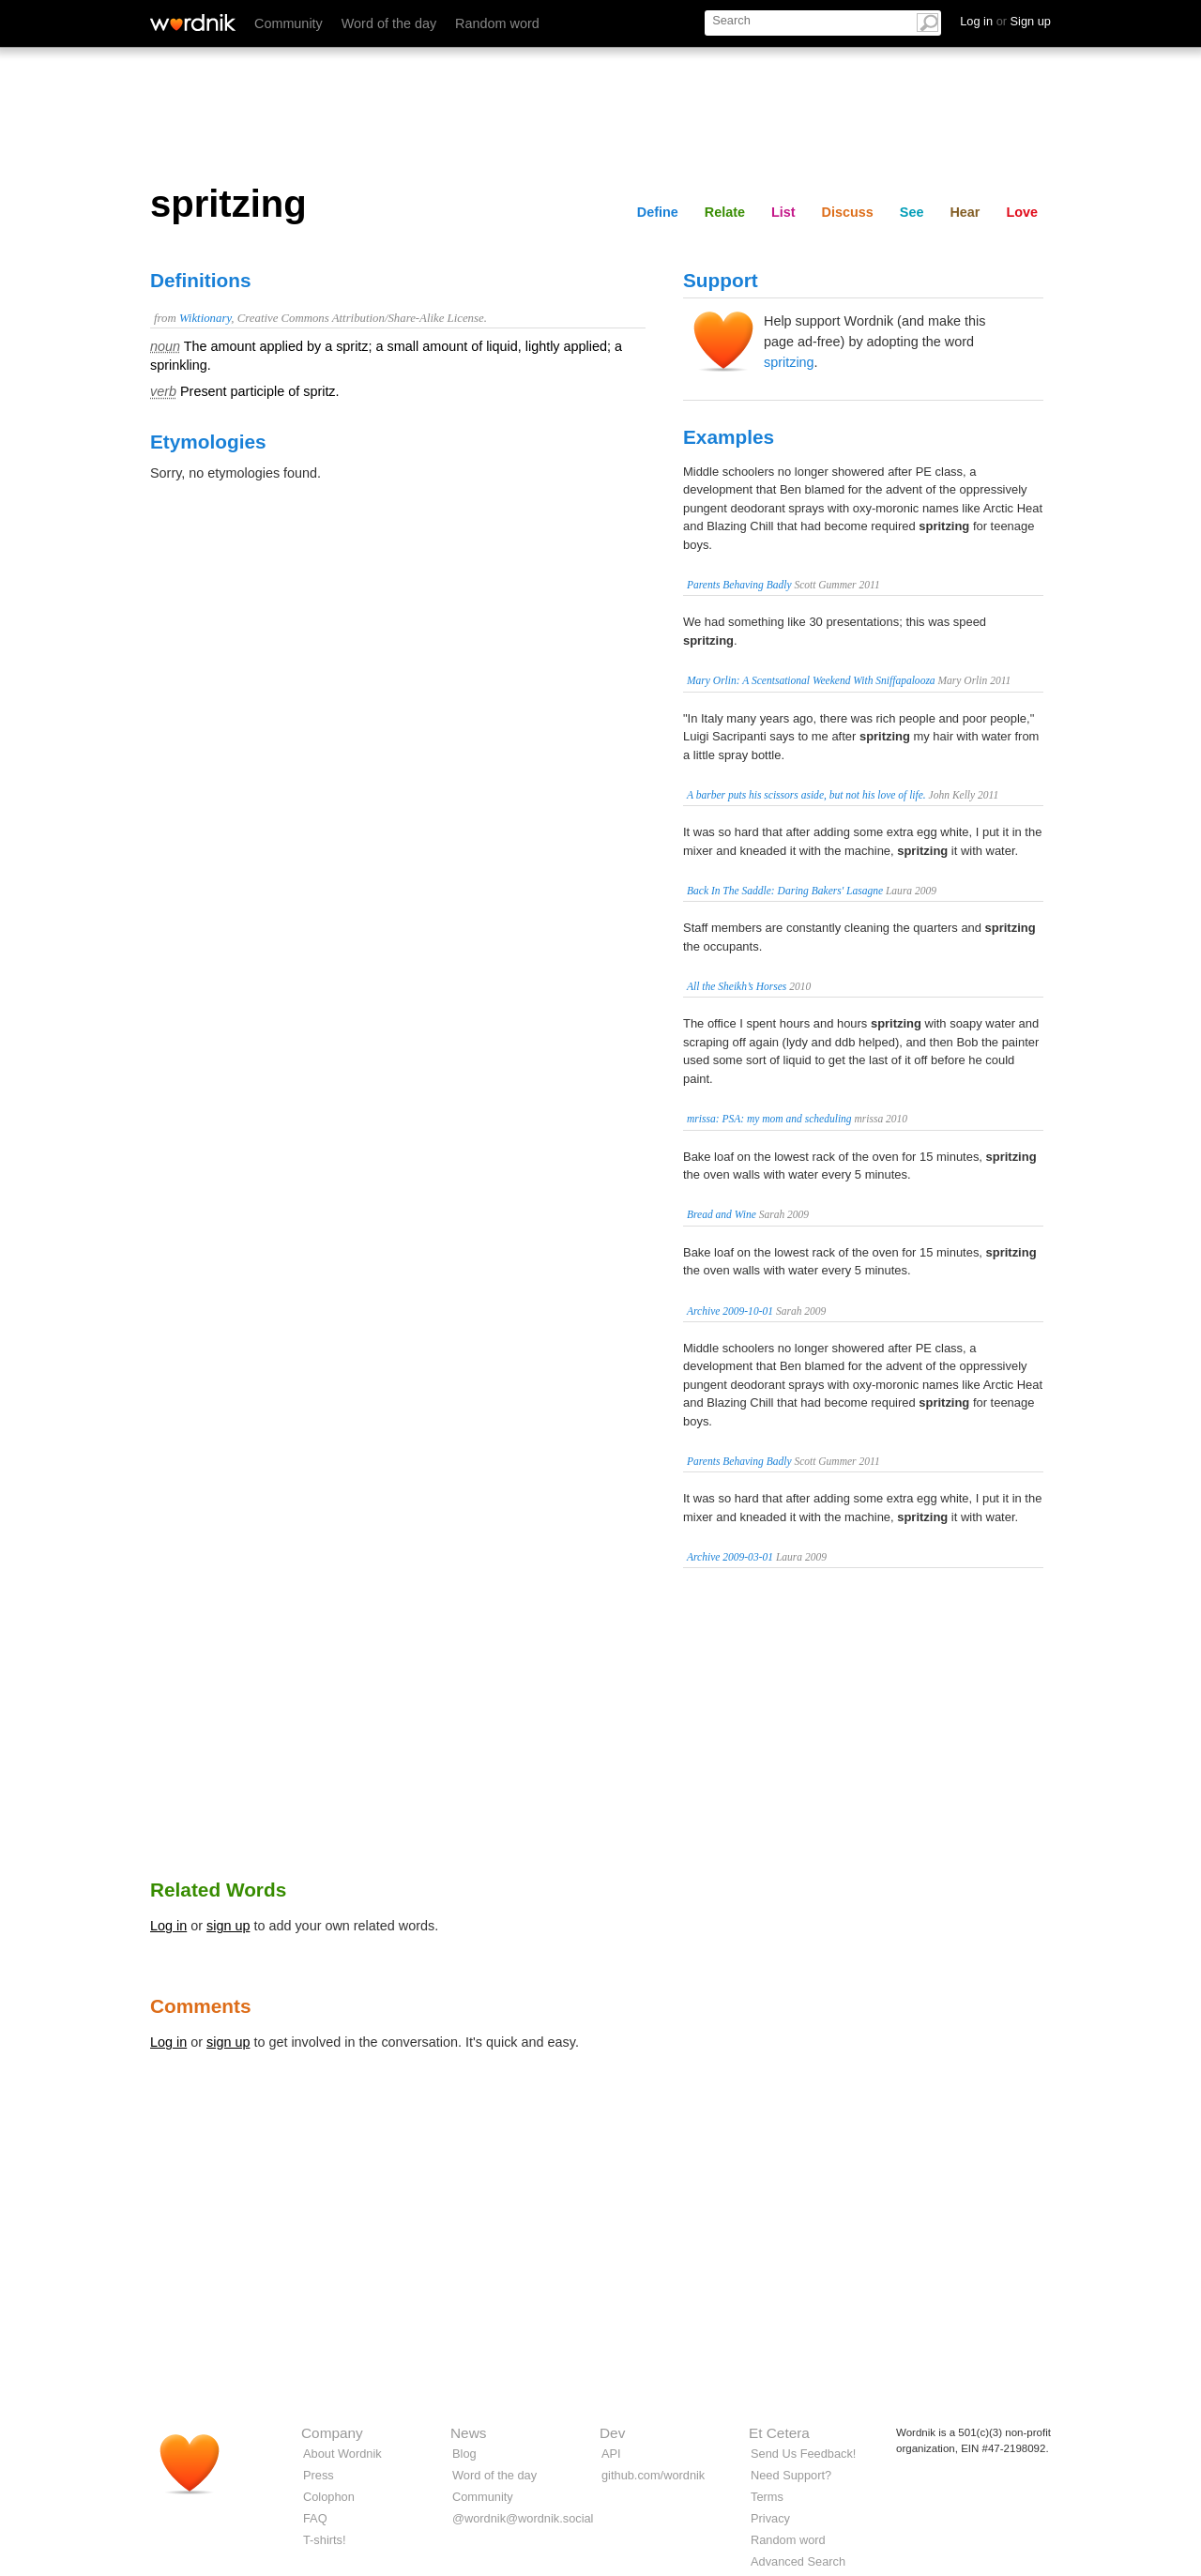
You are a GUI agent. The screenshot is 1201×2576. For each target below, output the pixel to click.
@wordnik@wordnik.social (522, 2518)
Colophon (329, 2497)
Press (318, 2475)
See (912, 212)
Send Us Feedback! (803, 2453)
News (468, 2433)
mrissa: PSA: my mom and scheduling (769, 1118)
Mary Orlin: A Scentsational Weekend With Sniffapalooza (811, 680)
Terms (767, 2497)
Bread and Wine (721, 1214)
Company (332, 2433)
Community (288, 23)
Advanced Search (798, 2561)
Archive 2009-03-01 (730, 1556)
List (783, 212)
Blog (464, 2453)
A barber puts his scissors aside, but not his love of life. (806, 794)
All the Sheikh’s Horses (736, 986)
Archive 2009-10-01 (730, 1311)
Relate (725, 212)
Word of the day (389, 23)
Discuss (848, 212)
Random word (497, 23)
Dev (612, 2433)
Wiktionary (205, 318)
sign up (228, 1925)
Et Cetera (779, 2433)
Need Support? (791, 2475)
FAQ (315, 2518)
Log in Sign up (1005, 21)
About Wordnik (342, 2453)
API (611, 2453)
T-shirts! (324, 2540)
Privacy (770, 2518)
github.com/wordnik (653, 2475)
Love (1022, 212)
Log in (168, 1925)
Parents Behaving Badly (739, 584)
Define (657, 212)
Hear (965, 212)
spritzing (789, 362)
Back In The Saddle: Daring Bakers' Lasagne (785, 890)
